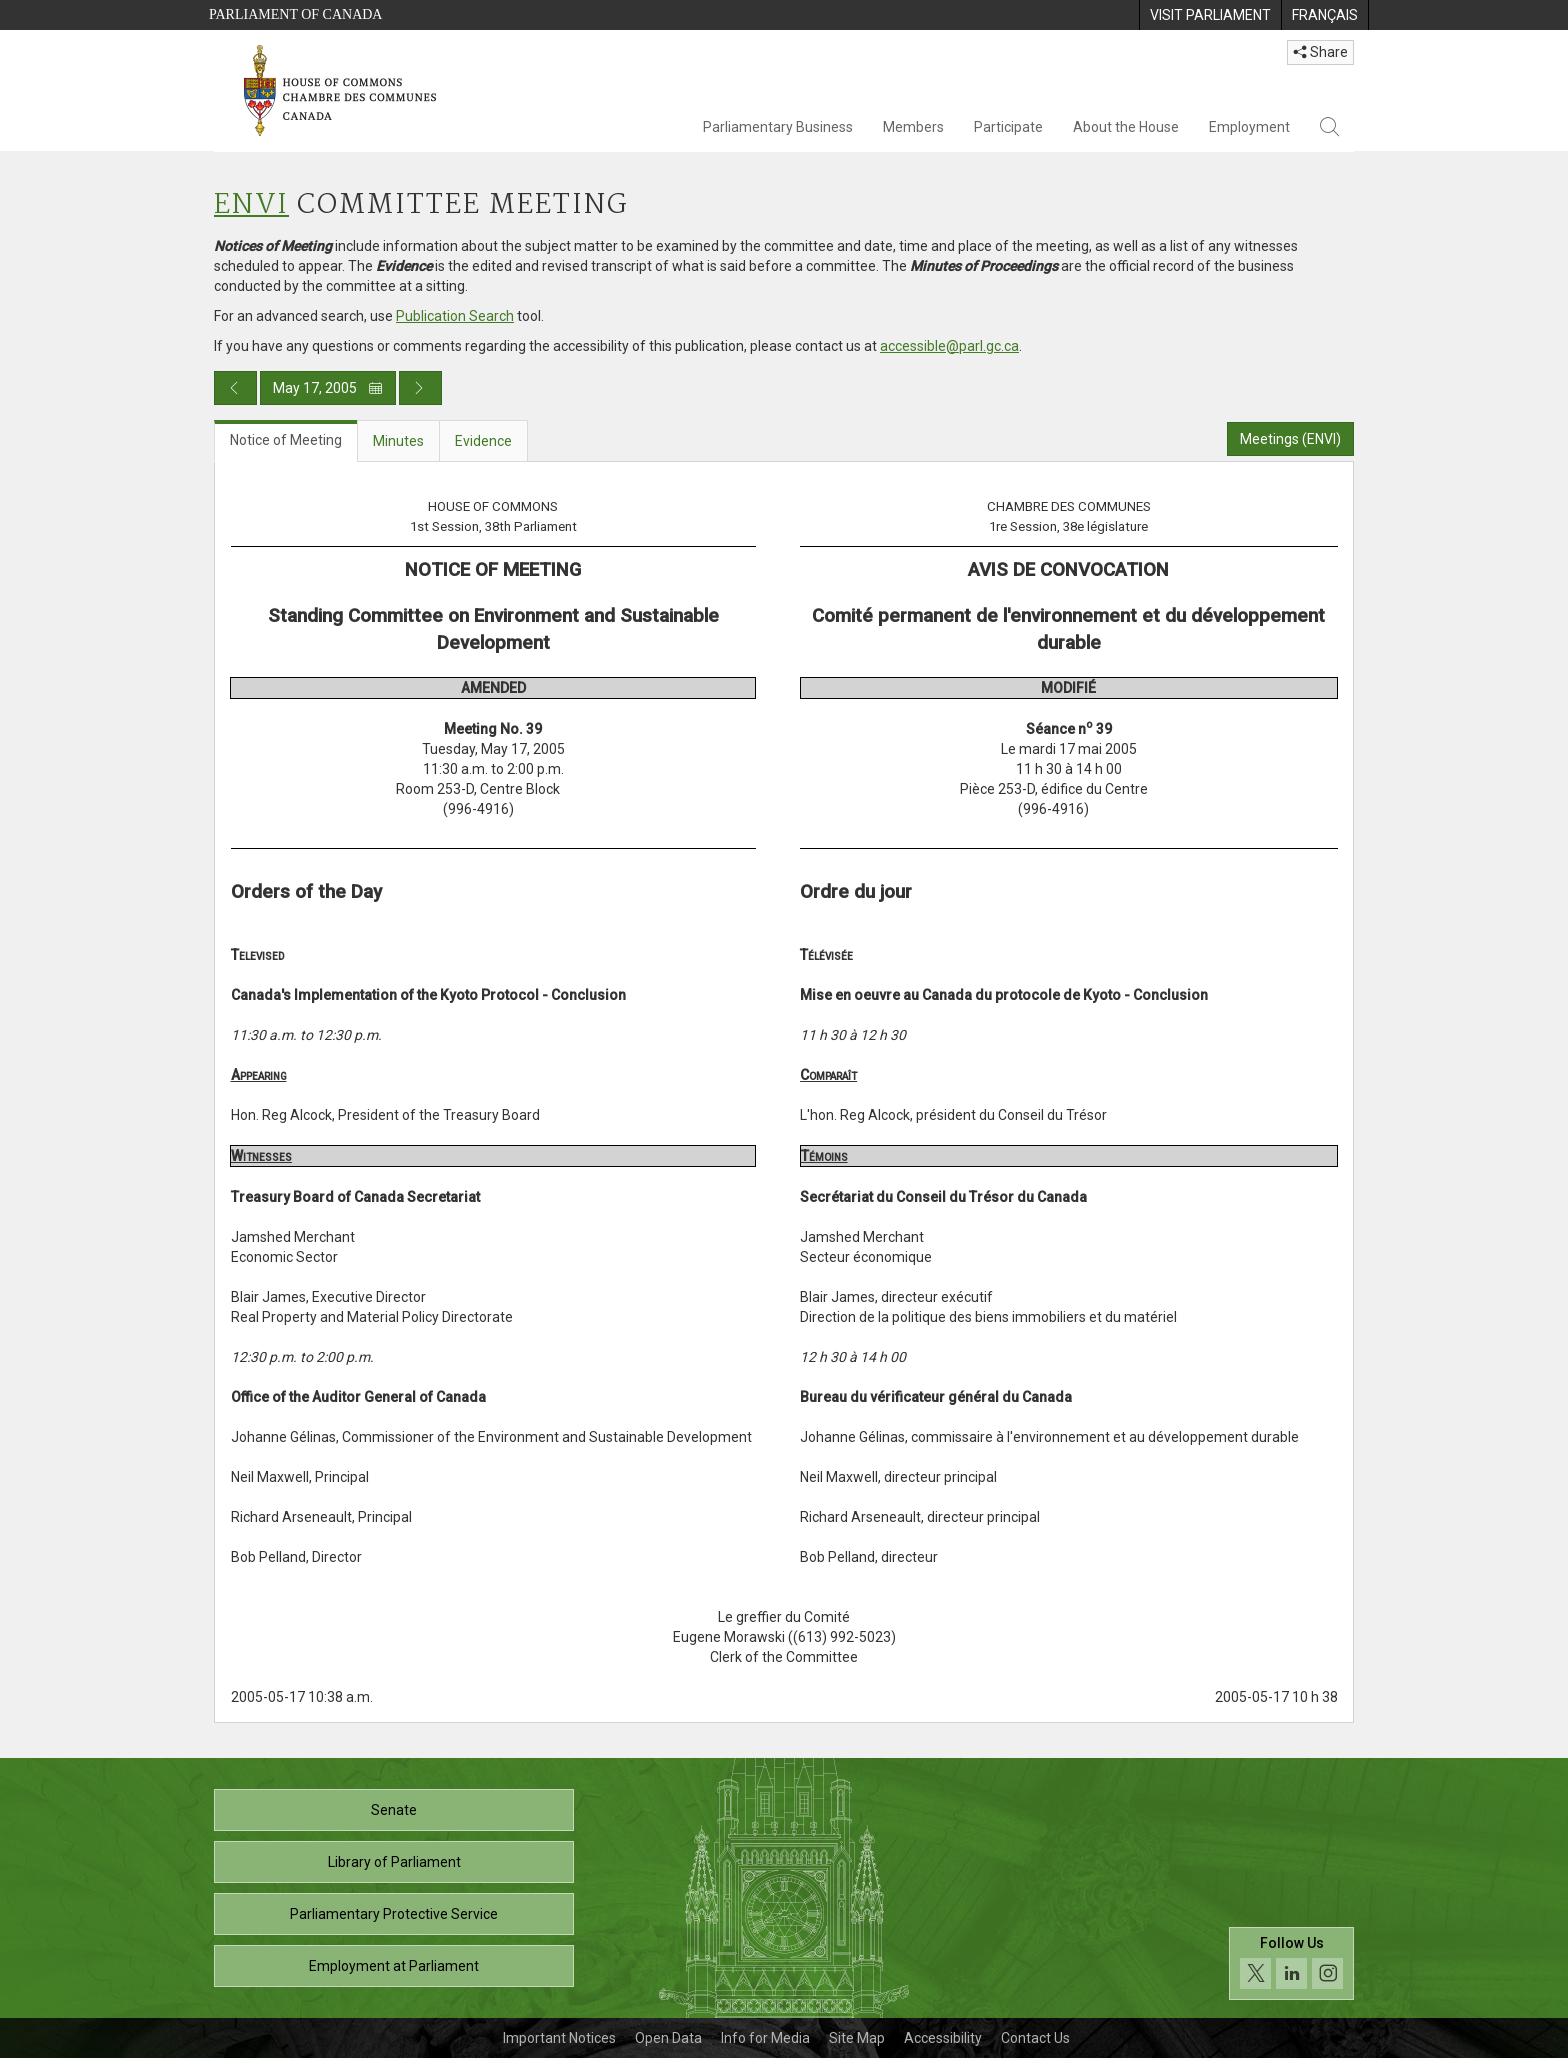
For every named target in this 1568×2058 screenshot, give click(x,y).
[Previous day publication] (235, 388)
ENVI (251, 205)
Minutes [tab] (398, 441)
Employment (1249, 127)
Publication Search (455, 316)
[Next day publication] (420, 388)
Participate (1008, 127)
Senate (394, 1810)
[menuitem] (1210, 15)
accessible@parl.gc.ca (949, 346)
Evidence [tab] (483, 441)
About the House (1126, 127)
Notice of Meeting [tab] (286, 440)
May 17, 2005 (328, 388)
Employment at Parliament (394, 1966)
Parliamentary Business (778, 127)
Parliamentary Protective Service (394, 1914)
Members (913, 127)
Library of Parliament (394, 1862)
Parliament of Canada (295, 14)
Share (1320, 52)
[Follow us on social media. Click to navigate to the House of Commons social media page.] (1291, 1963)
